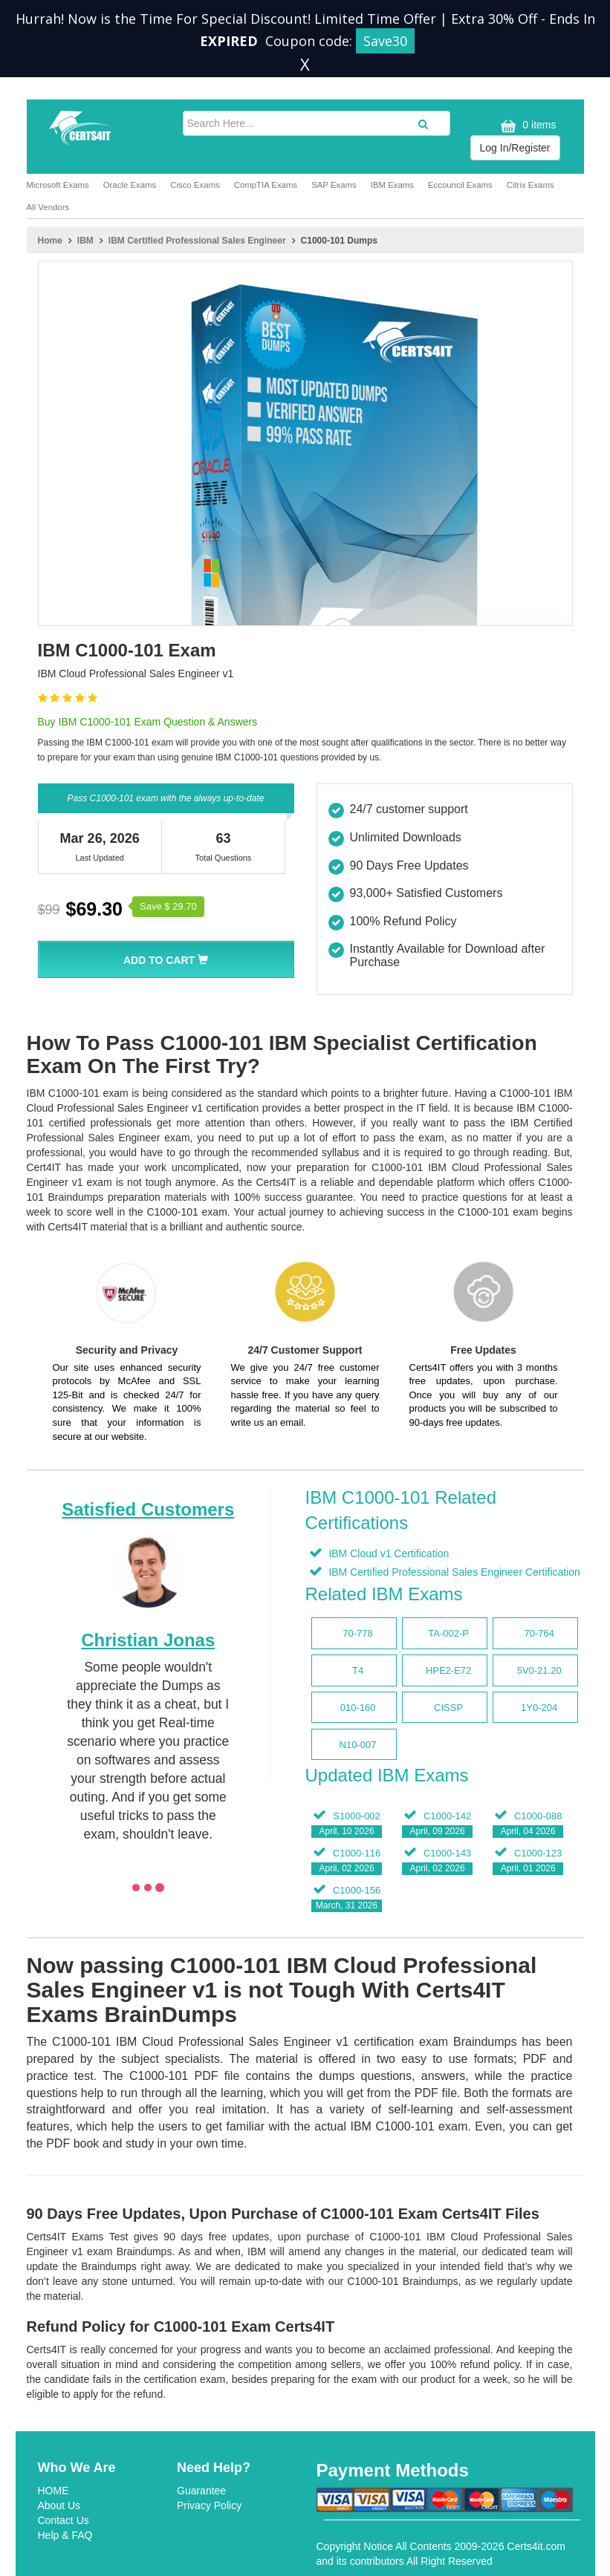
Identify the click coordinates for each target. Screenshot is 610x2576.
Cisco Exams (194, 184)
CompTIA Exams (265, 184)
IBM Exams (392, 184)
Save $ (168, 906)
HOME (53, 2491)
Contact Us (63, 2520)
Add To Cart (165, 960)
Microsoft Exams (58, 184)
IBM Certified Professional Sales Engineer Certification (453, 1572)
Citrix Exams (530, 184)
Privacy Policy (209, 2505)
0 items (526, 126)
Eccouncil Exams (460, 184)
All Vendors (48, 207)
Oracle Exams (130, 184)
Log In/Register (515, 148)
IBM (85, 240)
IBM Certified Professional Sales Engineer (197, 240)
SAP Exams (334, 184)
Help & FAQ (65, 2535)
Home (50, 240)
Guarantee (201, 2491)
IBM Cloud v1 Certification (388, 1553)
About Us (59, 2505)
